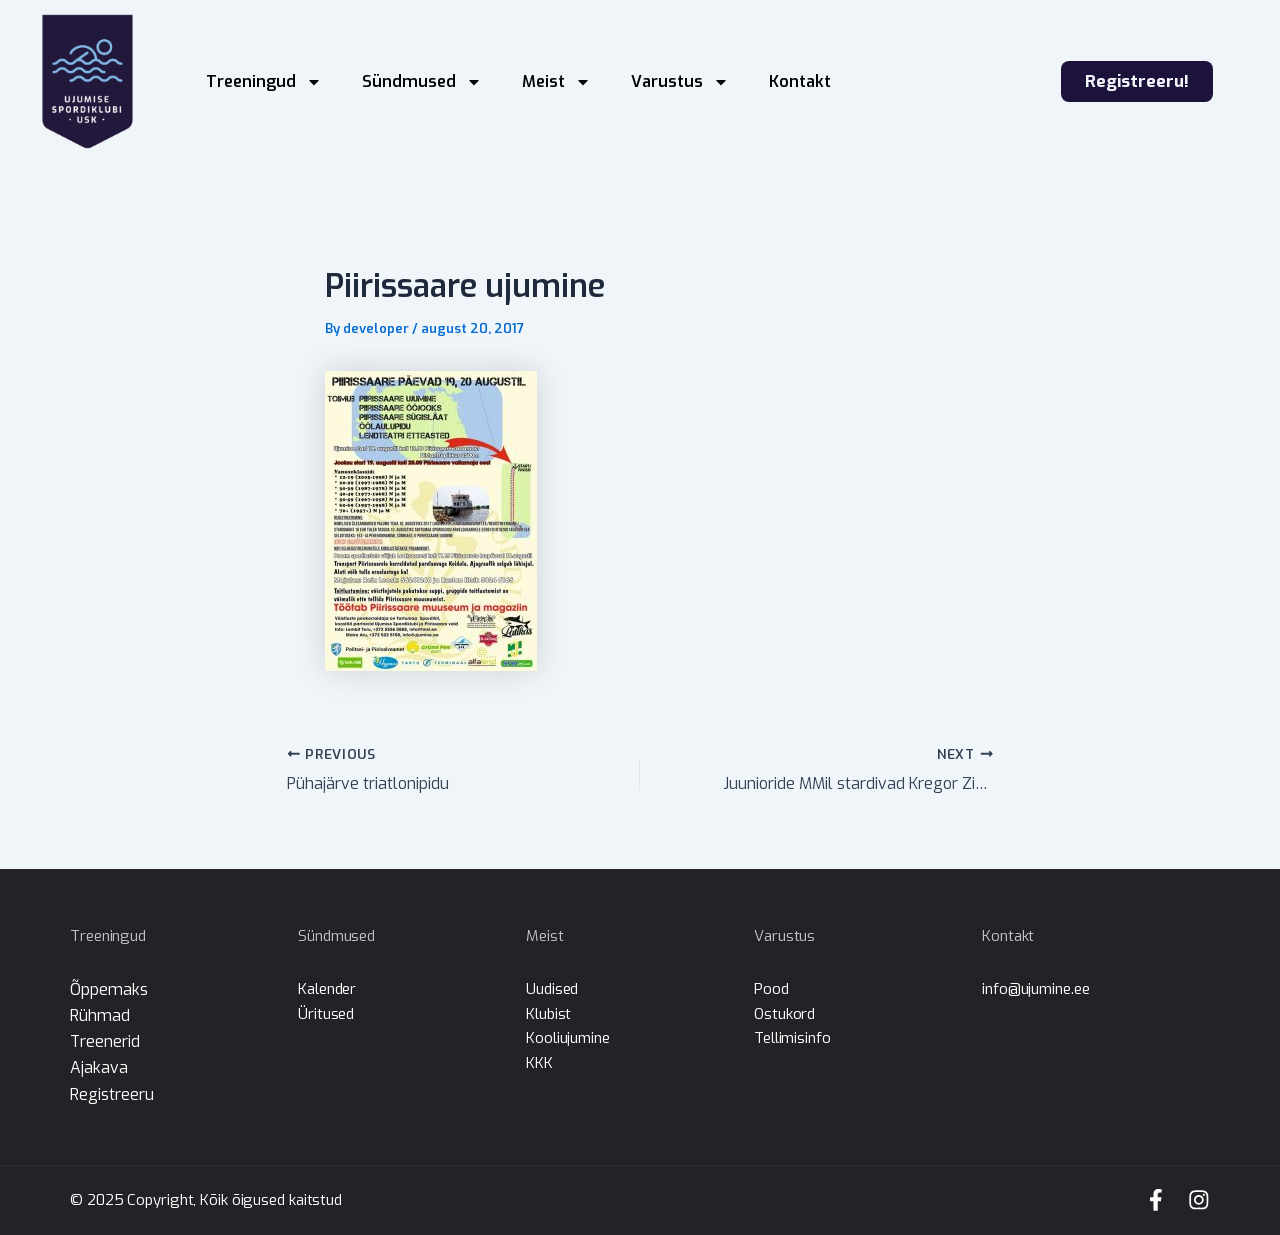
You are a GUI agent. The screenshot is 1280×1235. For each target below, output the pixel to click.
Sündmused (422, 82)
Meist (556, 82)
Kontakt (800, 81)
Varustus (680, 82)
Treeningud (264, 82)
